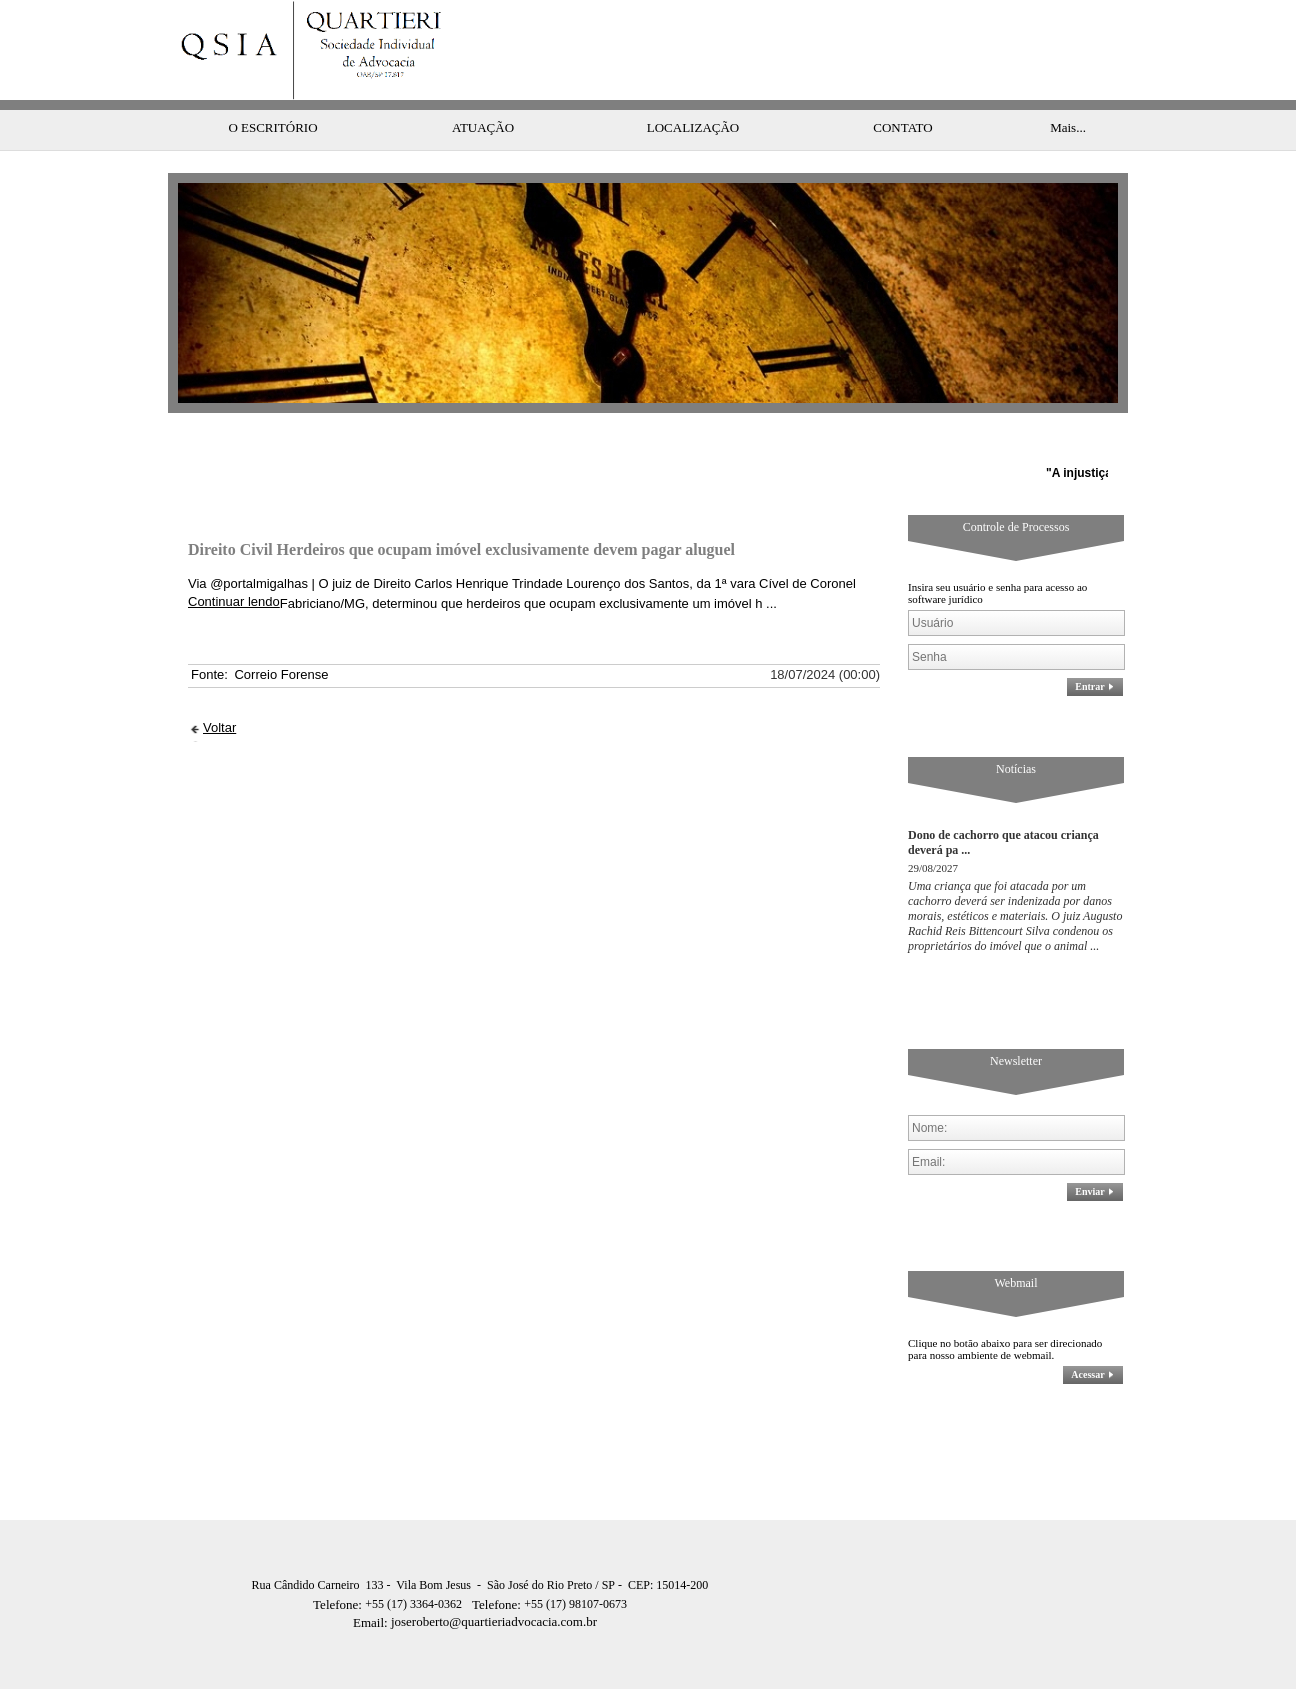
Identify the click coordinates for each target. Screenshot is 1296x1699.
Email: (372, 1582)
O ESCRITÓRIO (272, 87)
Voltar (219, 687)
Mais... (1068, 87)
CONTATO (902, 87)
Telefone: (339, 1564)
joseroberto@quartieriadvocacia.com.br (475, 1581)
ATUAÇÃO (483, 87)
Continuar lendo (234, 561)
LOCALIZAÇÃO (693, 87)
